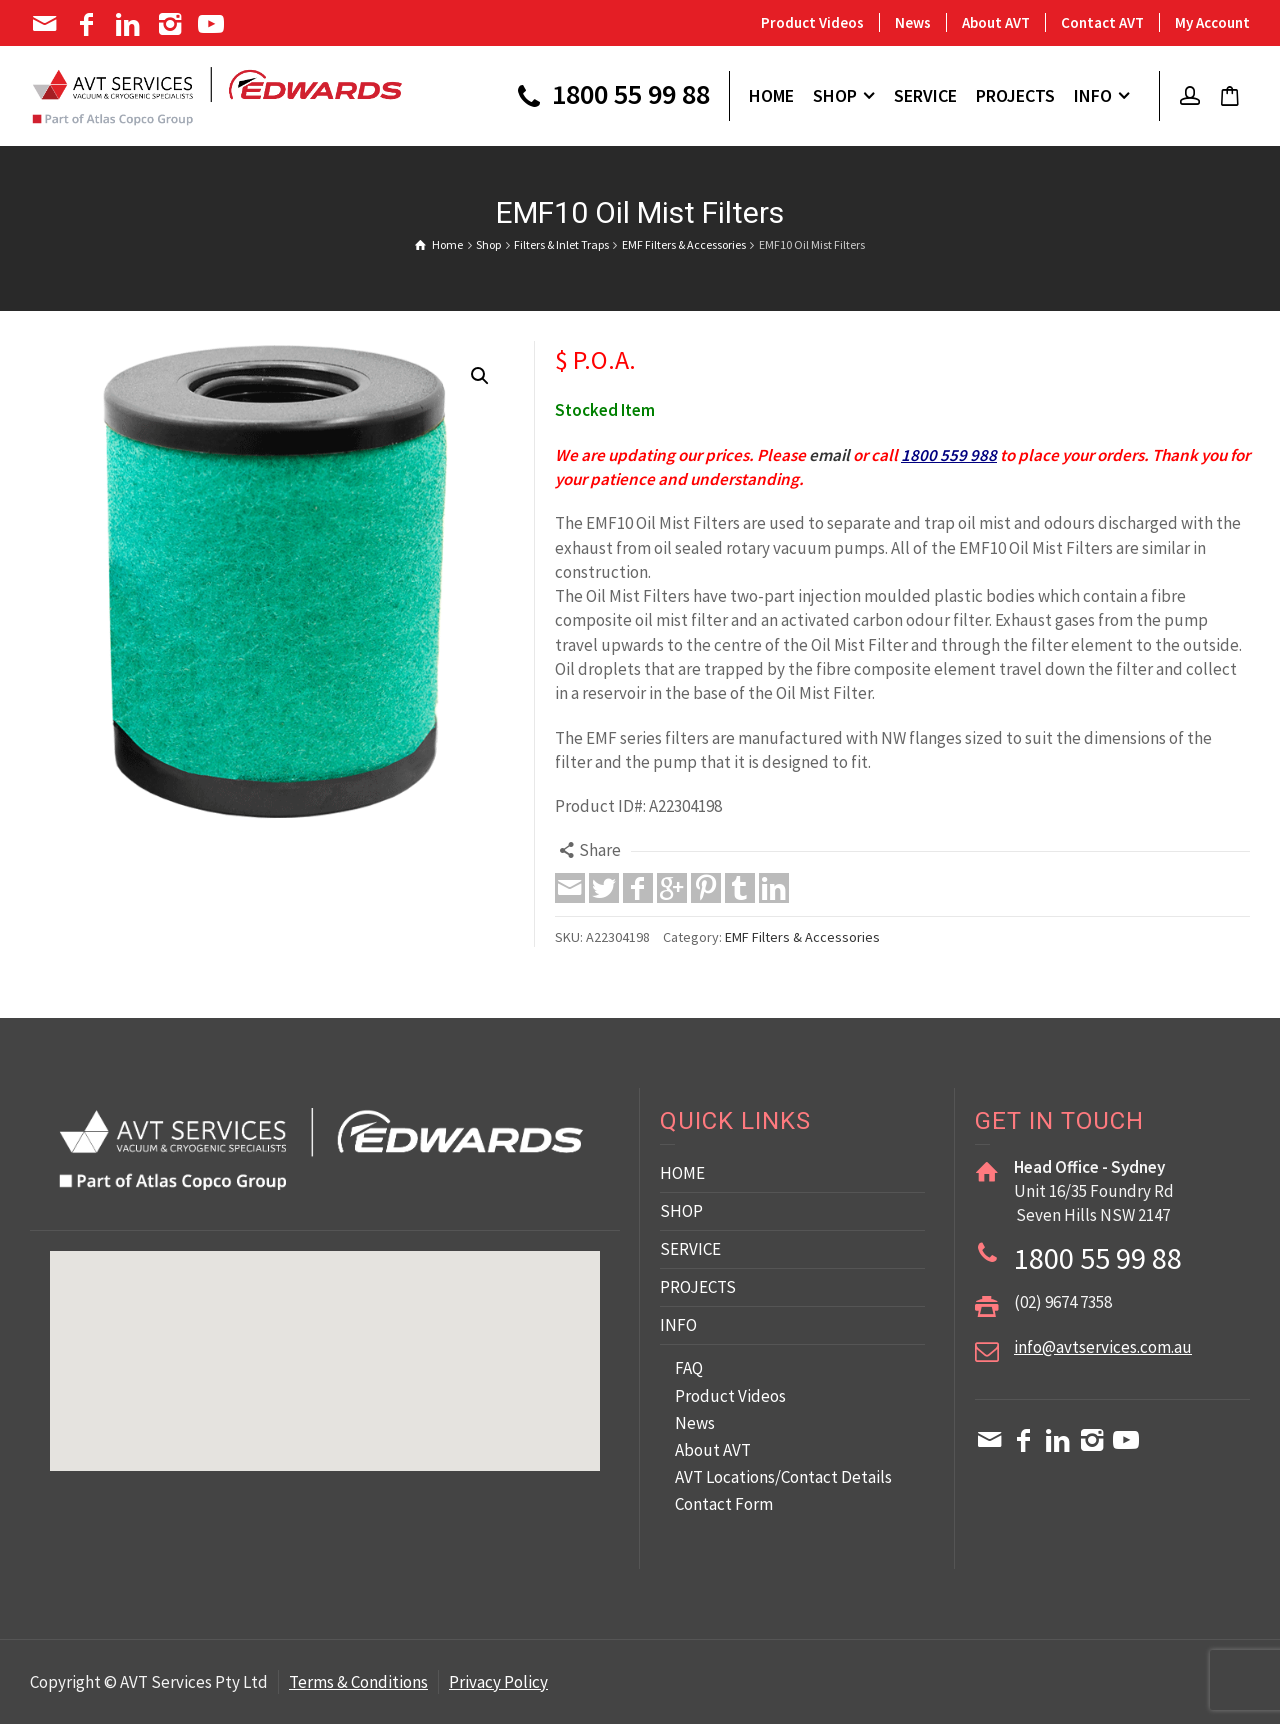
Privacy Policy (498, 1682)
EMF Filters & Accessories (802, 937)
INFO (678, 1325)
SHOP (681, 1211)
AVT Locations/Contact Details (783, 1477)
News (913, 22)
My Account (1212, 22)
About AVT (996, 22)
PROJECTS (698, 1287)
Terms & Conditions (358, 1682)
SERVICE (690, 1249)
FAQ (689, 1368)
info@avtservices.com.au (1103, 1347)
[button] (480, 376)
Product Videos (812, 22)
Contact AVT (1102, 22)
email (829, 455)
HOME (682, 1173)
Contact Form (724, 1504)
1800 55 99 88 (611, 97)
